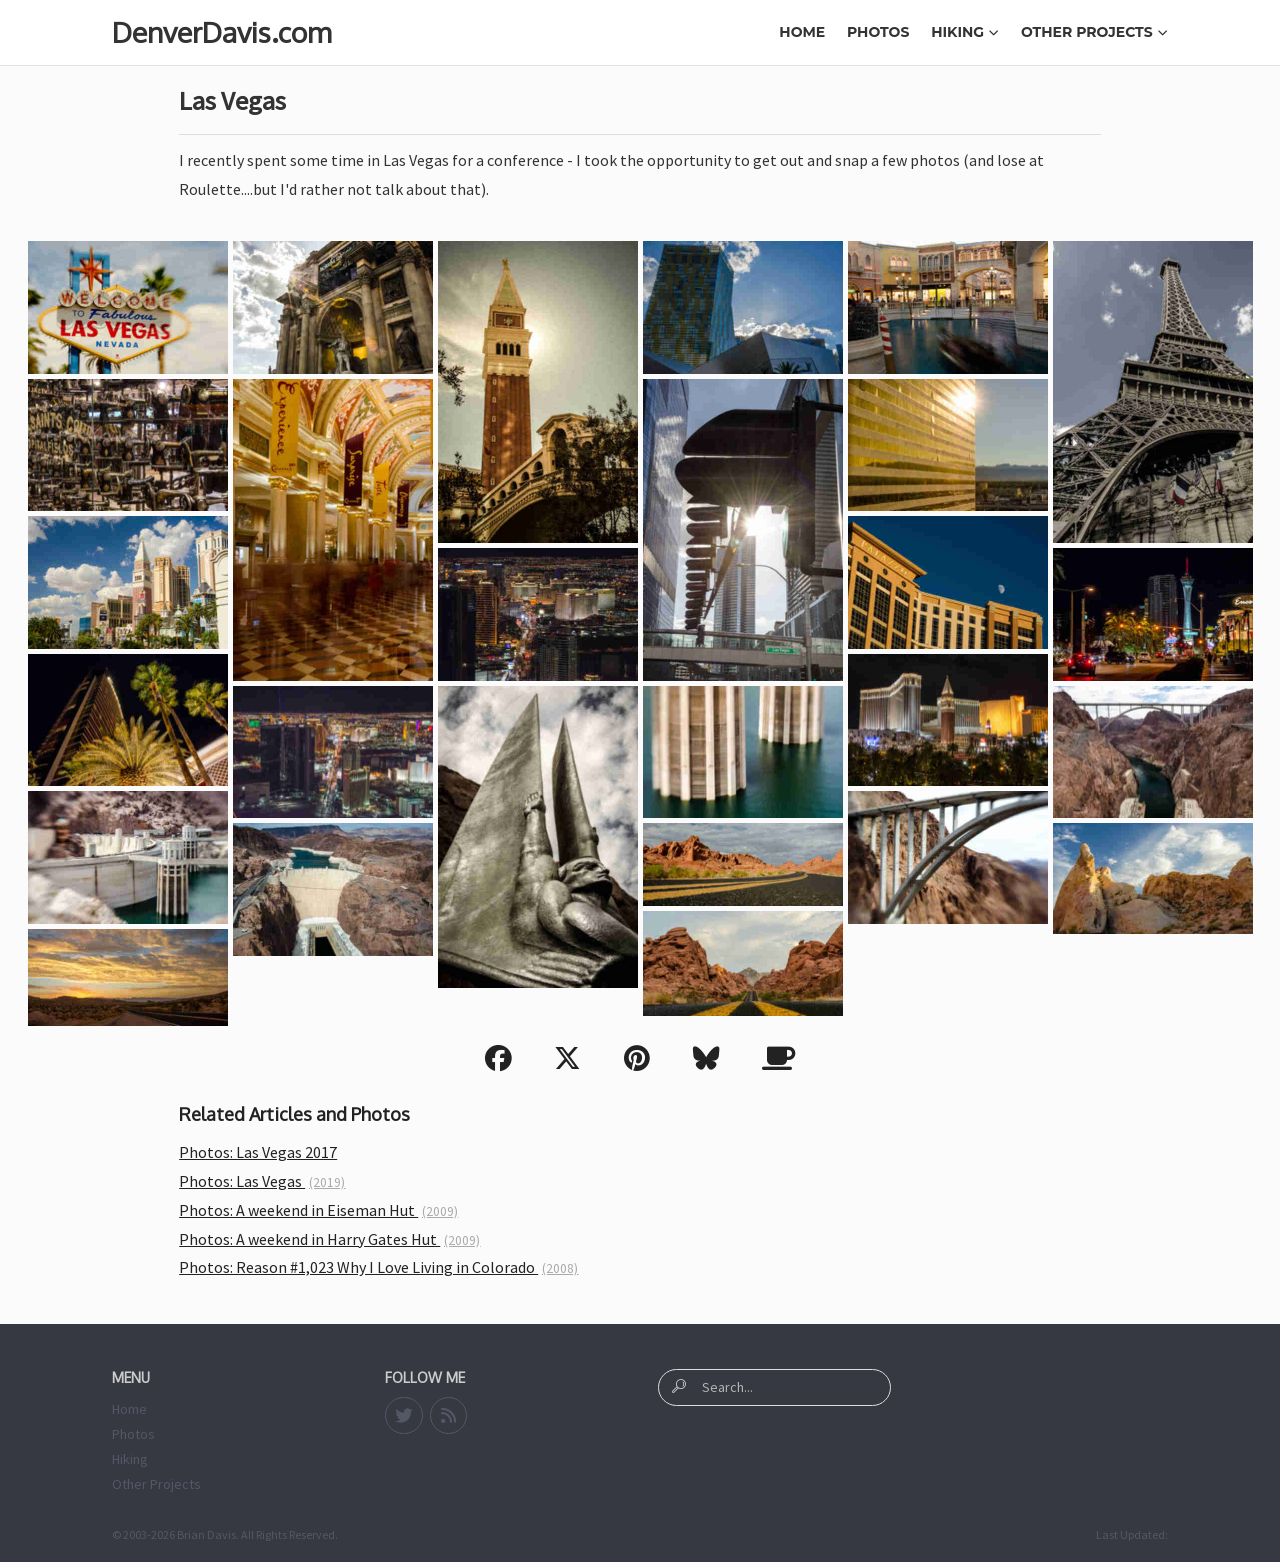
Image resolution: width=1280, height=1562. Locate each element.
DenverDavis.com (221, 32)
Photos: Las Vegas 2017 (258, 1152)
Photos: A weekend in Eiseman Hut (318, 1210)
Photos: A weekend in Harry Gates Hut (329, 1239)
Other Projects (1094, 32)
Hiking (965, 32)
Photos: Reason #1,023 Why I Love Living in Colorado (378, 1267)
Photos (878, 32)
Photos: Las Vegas (262, 1181)
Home (802, 32)
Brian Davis (206, 1534)
